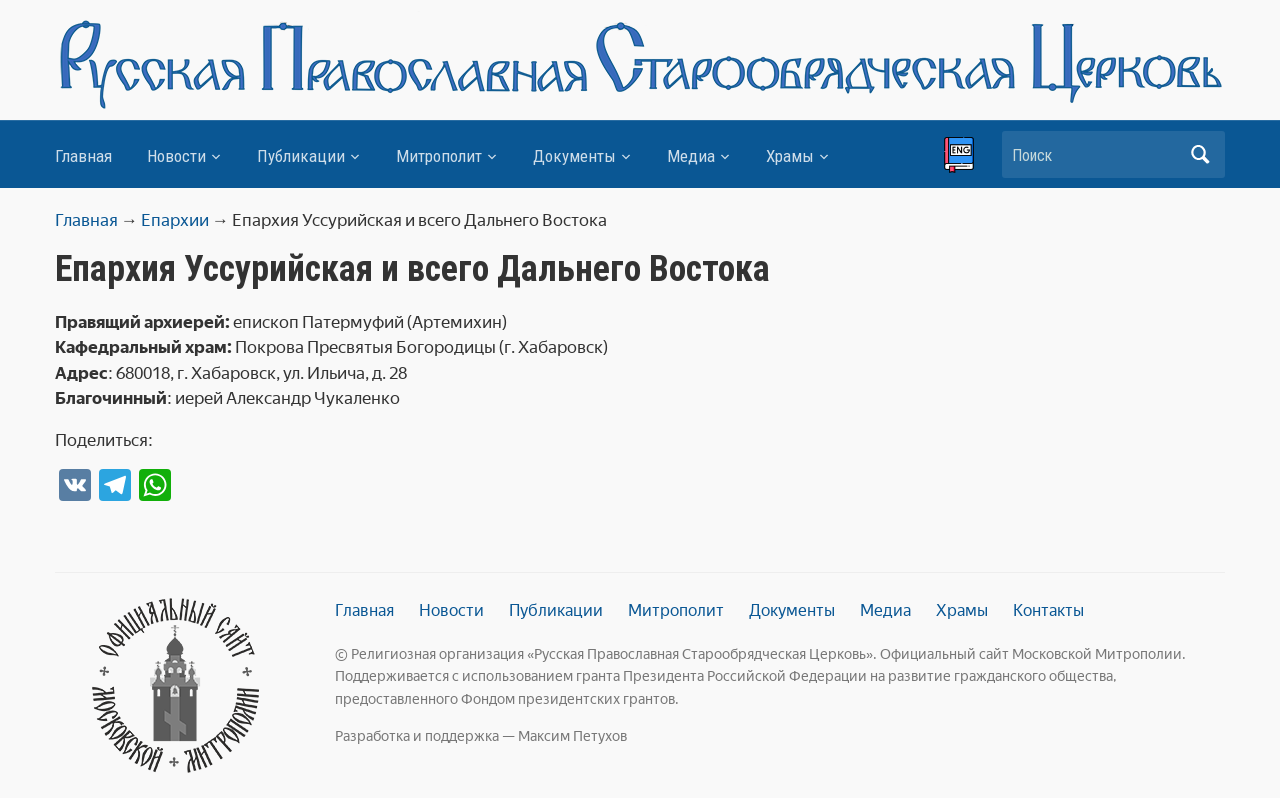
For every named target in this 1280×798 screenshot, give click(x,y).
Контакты (1048, 610)
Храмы (790, 156)
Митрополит (439, 156)
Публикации (301, 156)
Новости (176, 156)
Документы (574, 156)
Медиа (691, 156)
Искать (1200, 154)
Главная (83, 156)
